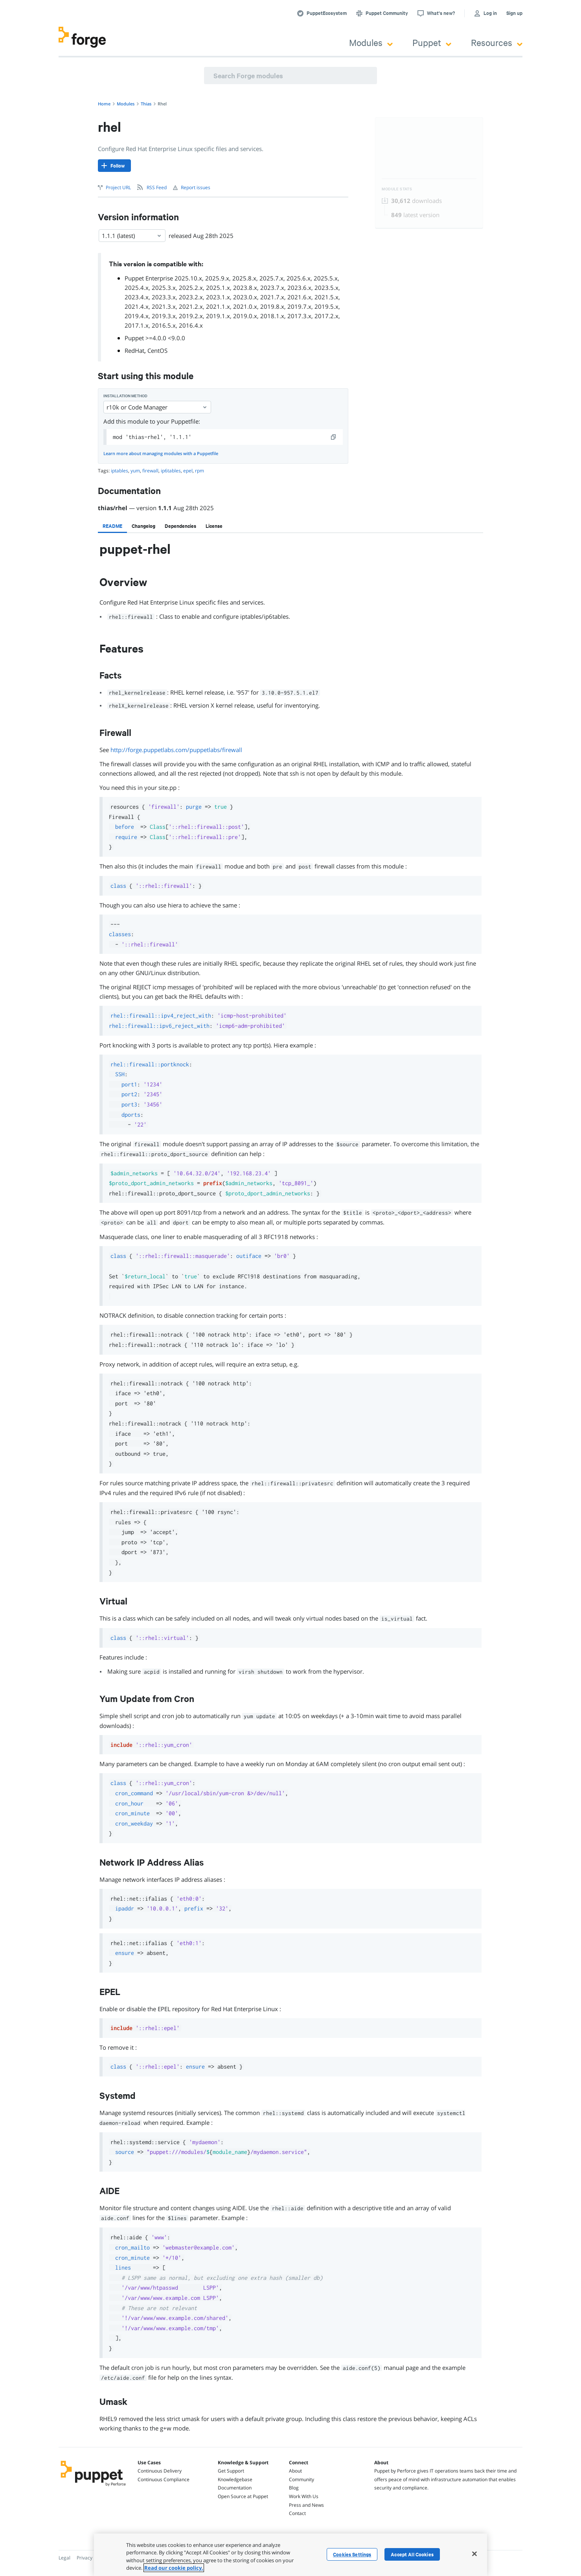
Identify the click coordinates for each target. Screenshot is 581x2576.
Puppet (431, 42)
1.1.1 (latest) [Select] (132, 236)
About (295, 2470)
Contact (297, 2513)
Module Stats (397, 189)
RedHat (134, 350)
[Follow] (114, 165)
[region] (290, 2555)
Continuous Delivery (160, 2470)
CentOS (157, 350)
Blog (294, 2487)
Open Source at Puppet (243, 2496)
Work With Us (303, 2496)
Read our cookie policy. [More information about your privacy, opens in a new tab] (173, 2567)
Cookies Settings (352, 2554)
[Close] (474, 2553)
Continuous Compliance (163, 2479)
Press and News (306, 2505)
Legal (64, 2557)
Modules (371, 42)
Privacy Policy (91, 2557)
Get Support (231, 2470)
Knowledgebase (235, 2479)
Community (301, 2479)
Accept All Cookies (412, 2554)
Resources (496, 42)
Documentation (235, 2487)
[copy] (334, 437)
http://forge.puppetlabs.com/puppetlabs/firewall (176, 750)
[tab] (112, 526)
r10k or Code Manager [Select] (157, 407)
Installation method (125, 395)
